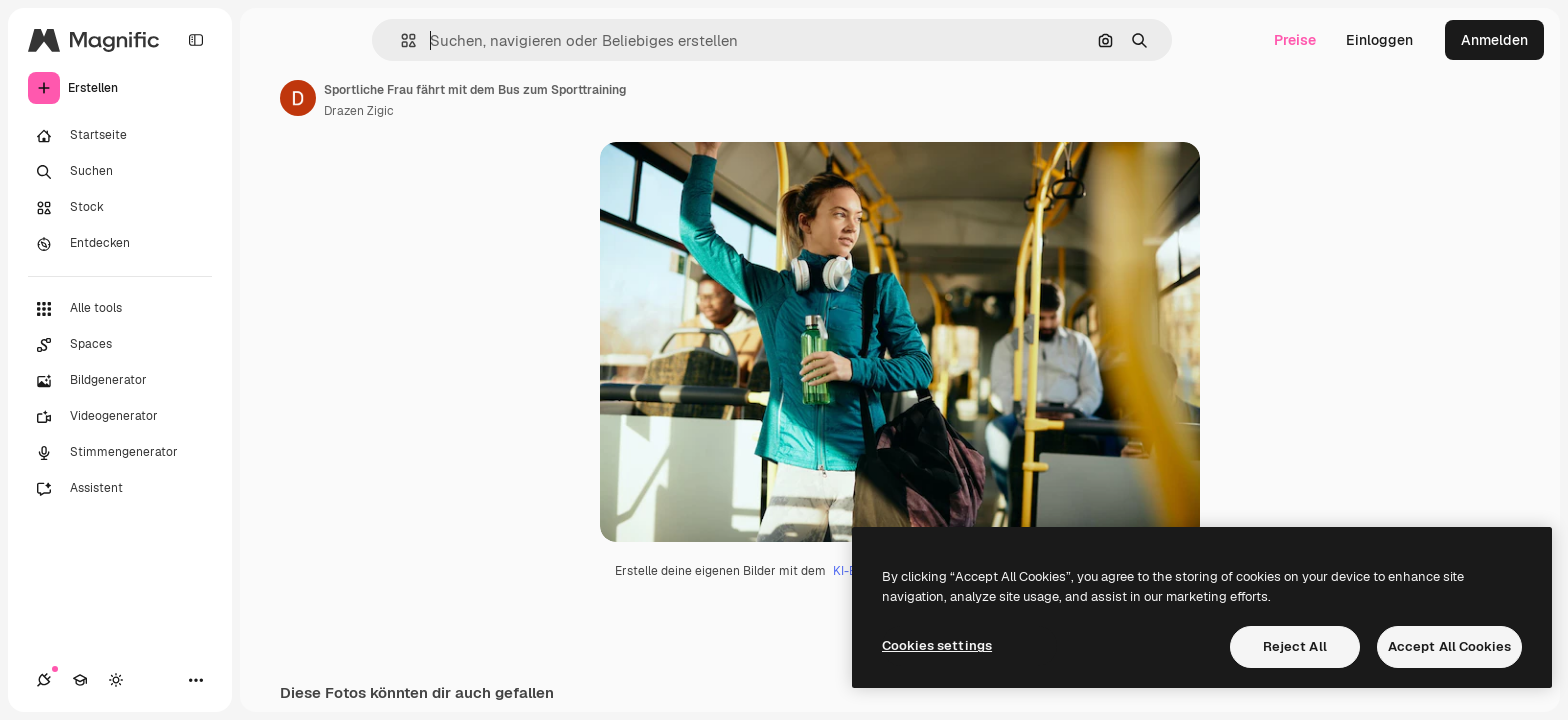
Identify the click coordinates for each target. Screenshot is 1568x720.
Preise (1295, 40)
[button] (400, 40)
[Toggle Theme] (116, 680)
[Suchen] (120, 172)
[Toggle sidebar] (196, 40)
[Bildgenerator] (120, 381)
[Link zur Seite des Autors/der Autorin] (298, 98)
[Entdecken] (120, 244)
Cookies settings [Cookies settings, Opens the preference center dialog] (937, 645)
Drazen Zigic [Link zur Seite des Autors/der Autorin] (359, 111)
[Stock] (120, 208)
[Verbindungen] (44, 680)
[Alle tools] (120, 309)
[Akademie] (80, 680)
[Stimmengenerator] (120, 453)
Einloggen (1379, 40)
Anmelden (1494, 40)
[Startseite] (120, 136)
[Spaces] (120, 345)
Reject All (1295, 646)
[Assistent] (120, 489)
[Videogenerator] (120, 417)
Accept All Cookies (1449, 646)
